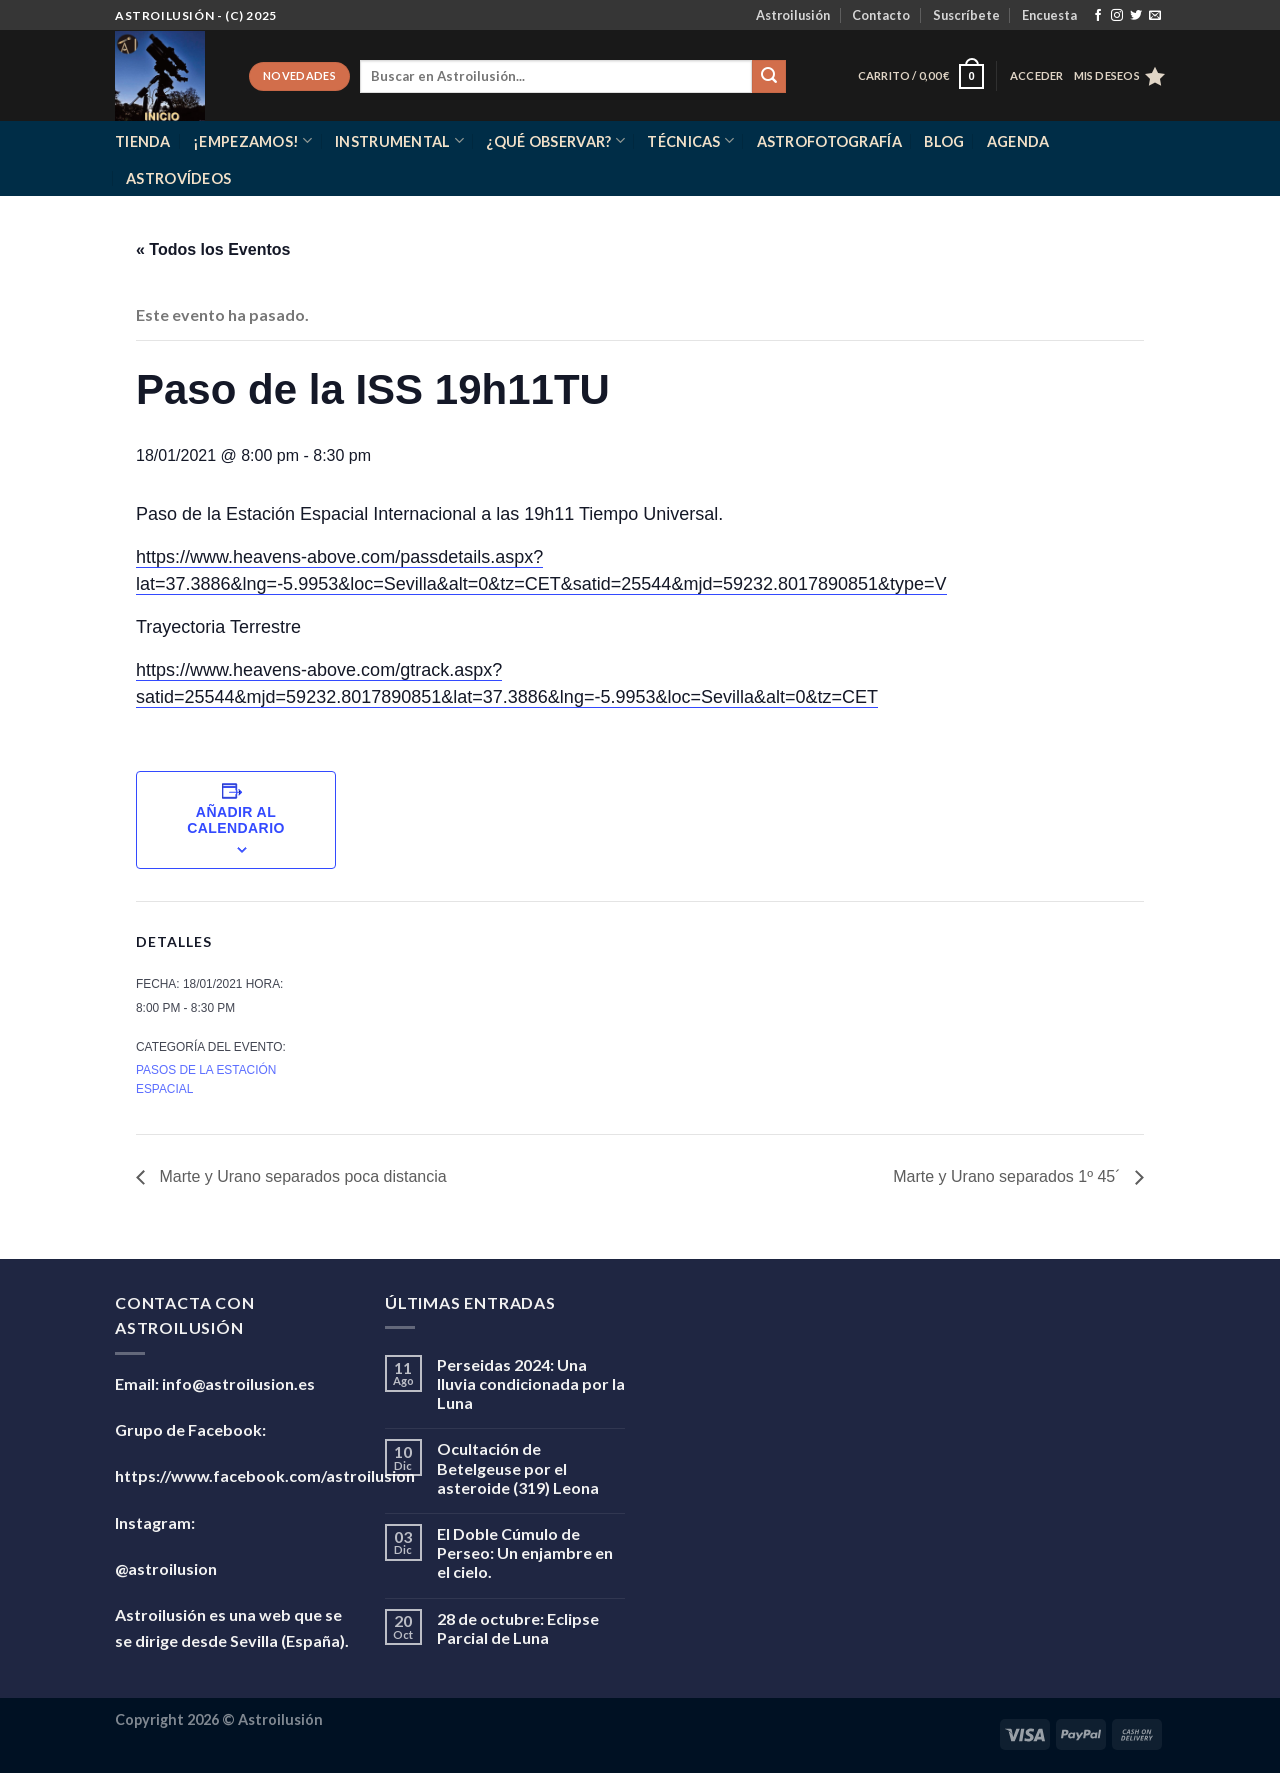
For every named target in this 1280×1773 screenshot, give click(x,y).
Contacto (881, 15)
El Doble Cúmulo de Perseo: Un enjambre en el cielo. (525, 1552)
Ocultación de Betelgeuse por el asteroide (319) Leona (518, 1467)
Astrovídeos (178, 178)
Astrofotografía (829, 141)
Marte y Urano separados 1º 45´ (1009, 1176)
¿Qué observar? (555, 140)
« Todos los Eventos (213, 249)
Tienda (143, 141)
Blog (944, 141)
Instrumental (399, 140)
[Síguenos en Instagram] (1117, 16)
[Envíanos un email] (1155, 16)
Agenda (1018, 141)
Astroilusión (793, 15)
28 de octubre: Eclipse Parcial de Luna (518, 1628)
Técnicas (690, 140)
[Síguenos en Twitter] (1136, 16)
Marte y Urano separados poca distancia (301, 1176)
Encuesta (1049, 15)
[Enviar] (769, 77)
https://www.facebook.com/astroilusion (265, 1475)
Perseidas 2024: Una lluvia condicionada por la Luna (531, 1383)
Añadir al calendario (236, 820)
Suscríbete (966, 15)
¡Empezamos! (253, 140)
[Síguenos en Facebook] (1098, 16)
